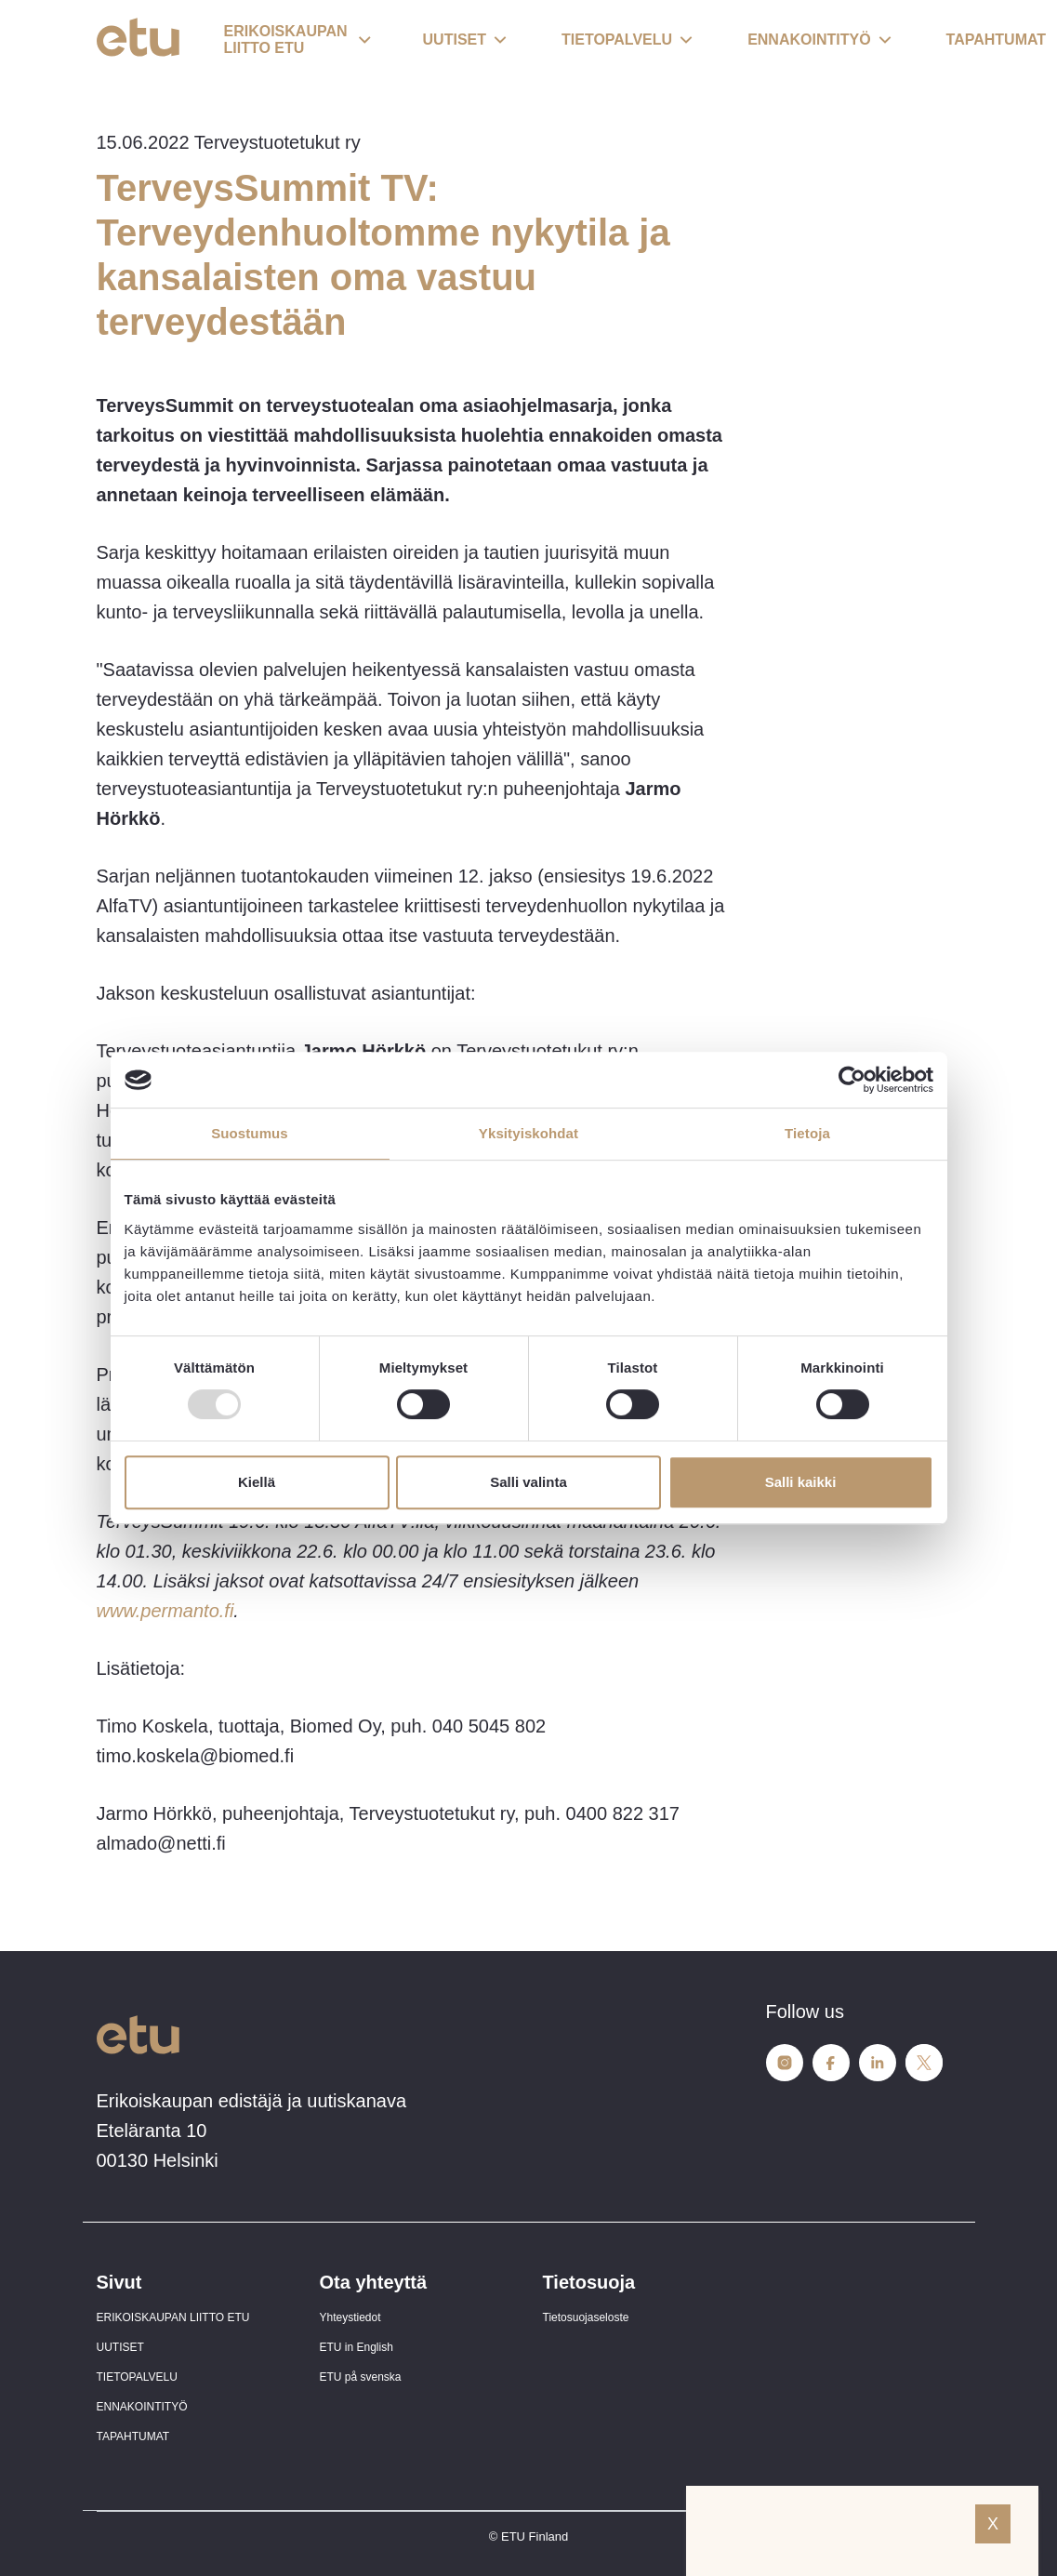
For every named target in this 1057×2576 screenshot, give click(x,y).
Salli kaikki (801, 1482)
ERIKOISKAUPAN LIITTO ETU (173, 2317)
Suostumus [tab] (249, 1133)
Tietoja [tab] (807, 1133)
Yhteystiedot (350, 2317)
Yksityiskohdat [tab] (528, 1133)
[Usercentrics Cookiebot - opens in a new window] (852, 1080)
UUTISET (120, 2347)
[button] (297, 41)
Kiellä (256, 1482)
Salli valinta (528, 1482)
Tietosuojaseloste (586, 2317)
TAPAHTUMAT (133, 2436)
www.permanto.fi (165, 1610)
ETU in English (356, 2347)
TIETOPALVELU (137, 2376)
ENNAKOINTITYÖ (142, 2406)
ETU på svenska (361, 2376)
